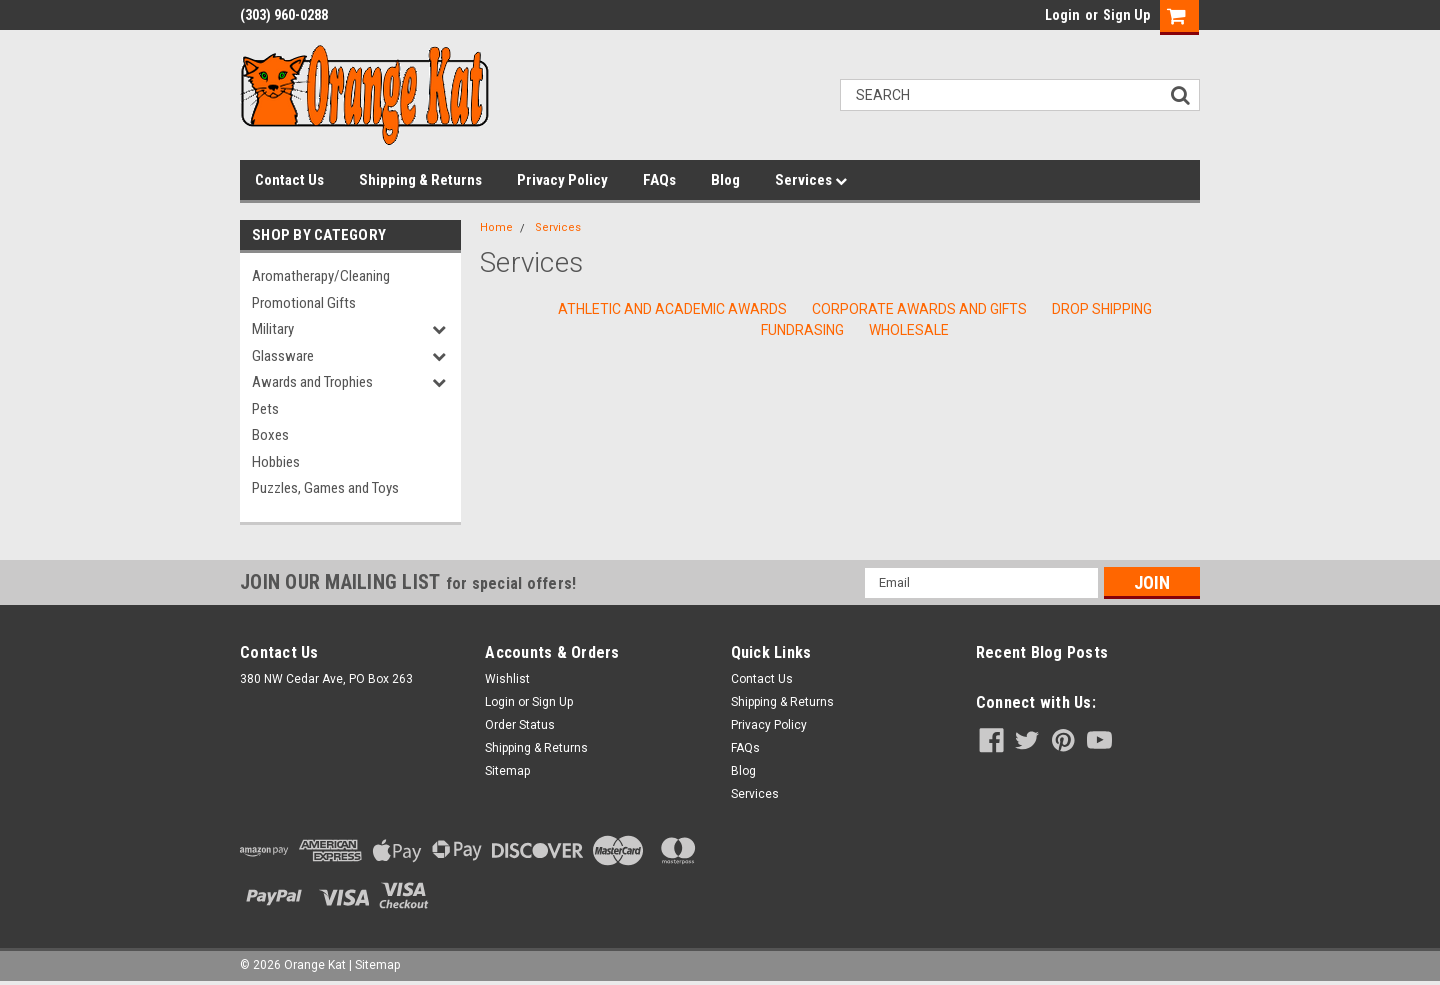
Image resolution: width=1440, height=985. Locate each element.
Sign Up (1126, 15)
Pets (265, 409)
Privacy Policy (562, 180)
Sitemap (507, 771)
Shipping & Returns (420, 180)
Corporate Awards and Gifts (919, 309)
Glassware (283, 356)
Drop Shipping (1102, 309)
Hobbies (276, 462)
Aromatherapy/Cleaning (321, 276)
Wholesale (909, 330)
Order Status (520, 725)
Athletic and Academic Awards (672, 309)
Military (273, 329)
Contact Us (289, 180)
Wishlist (507, 679)
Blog (725, 180)
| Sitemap (374, 965)
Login (1062, 15)
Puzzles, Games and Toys (325, 488)
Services (811, 180)
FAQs (659, 180)
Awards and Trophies (312, 382)
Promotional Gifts (304, 303)
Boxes (270, 435)
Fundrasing (802, 330)
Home (496, 227)
